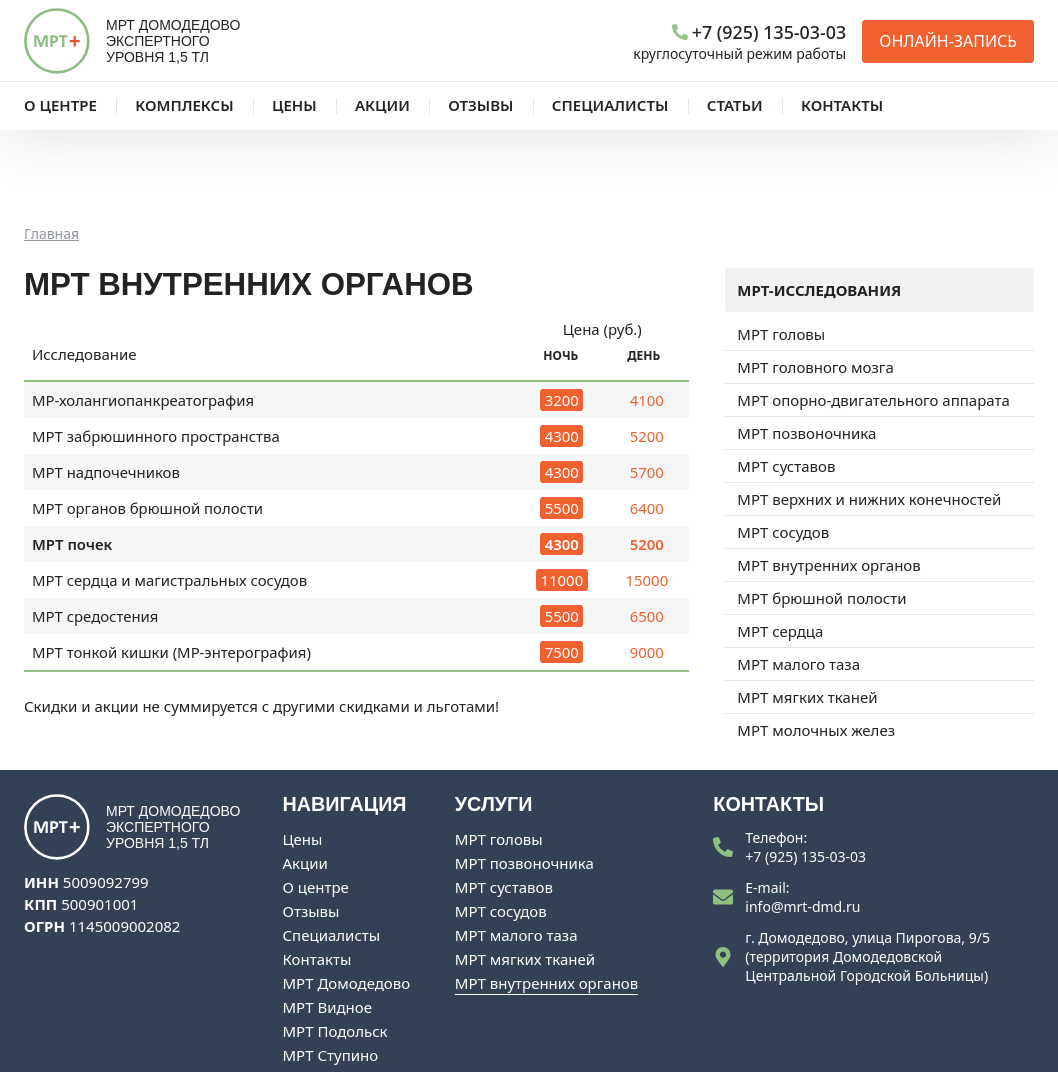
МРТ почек (72, 462)
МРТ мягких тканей (807, 615)
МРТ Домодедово (347, 901)
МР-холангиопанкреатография (143, 318)
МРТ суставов (786, 384)
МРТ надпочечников (106, 390)
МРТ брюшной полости (821, 516)
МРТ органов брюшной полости (147, 426)
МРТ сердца (780, 549)
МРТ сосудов (783, 450)
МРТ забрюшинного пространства (156, 354)
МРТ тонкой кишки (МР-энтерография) (171, 570)
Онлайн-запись (948, 41)
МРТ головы (781, 252)
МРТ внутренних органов (828, 483)
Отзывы (311, 829)
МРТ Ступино (331, 973)
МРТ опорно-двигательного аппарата (873, 318)
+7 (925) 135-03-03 (805, 774)
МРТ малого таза (798, 582)
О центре (316, 805)
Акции (305, 781)
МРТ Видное (327, 925)
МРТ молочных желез (816, 648)
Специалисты (332, 853)
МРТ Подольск (335, 949)
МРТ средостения (95, 534)
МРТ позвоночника (806, 351)
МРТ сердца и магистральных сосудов (169, 498)
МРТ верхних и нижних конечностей (869, 417)
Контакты (317, 877)
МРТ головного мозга (815, 285)
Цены (303, 757)
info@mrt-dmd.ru (802, 824)
